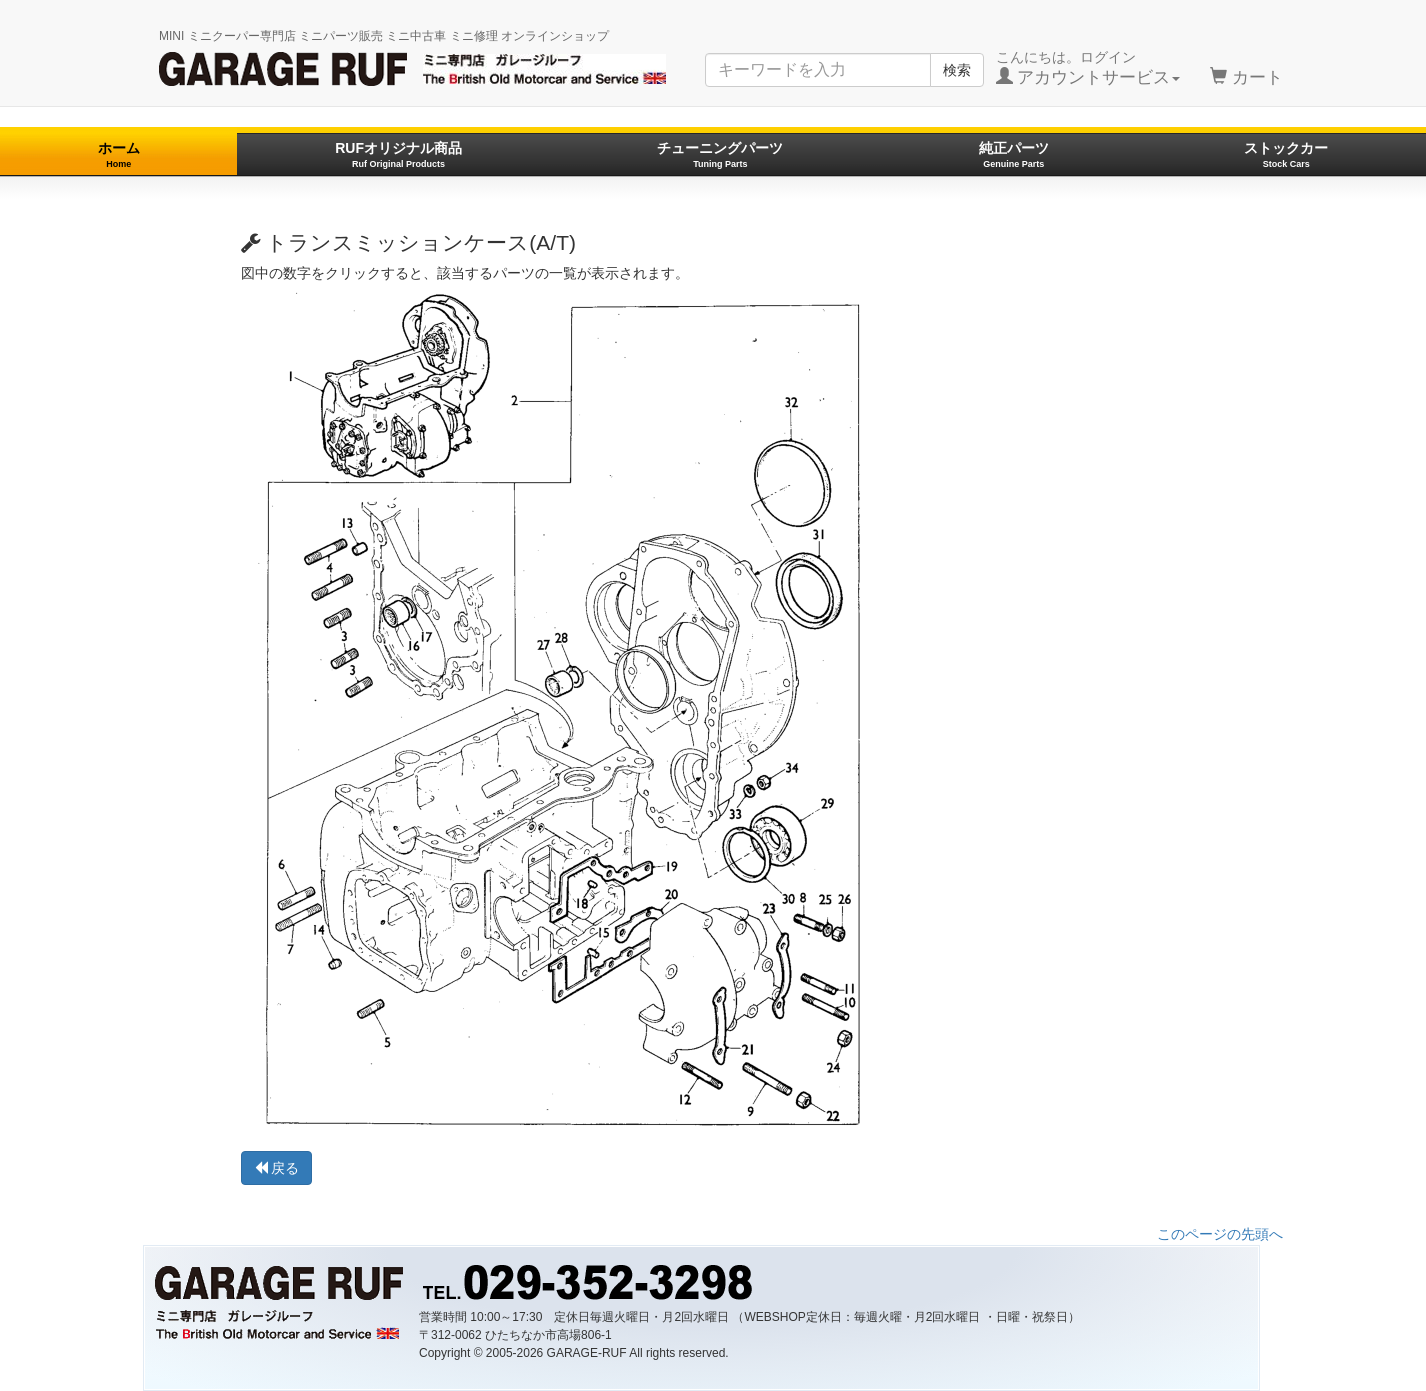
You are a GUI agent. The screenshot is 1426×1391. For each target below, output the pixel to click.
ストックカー (1286, 154)
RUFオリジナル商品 (398, 154)
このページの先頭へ (1220, 1234)
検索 (957, 70)
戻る (277, 1168)
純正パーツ (1014, 154)
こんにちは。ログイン (1088, 68)
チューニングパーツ (720, 154)
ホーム (119, 154)
